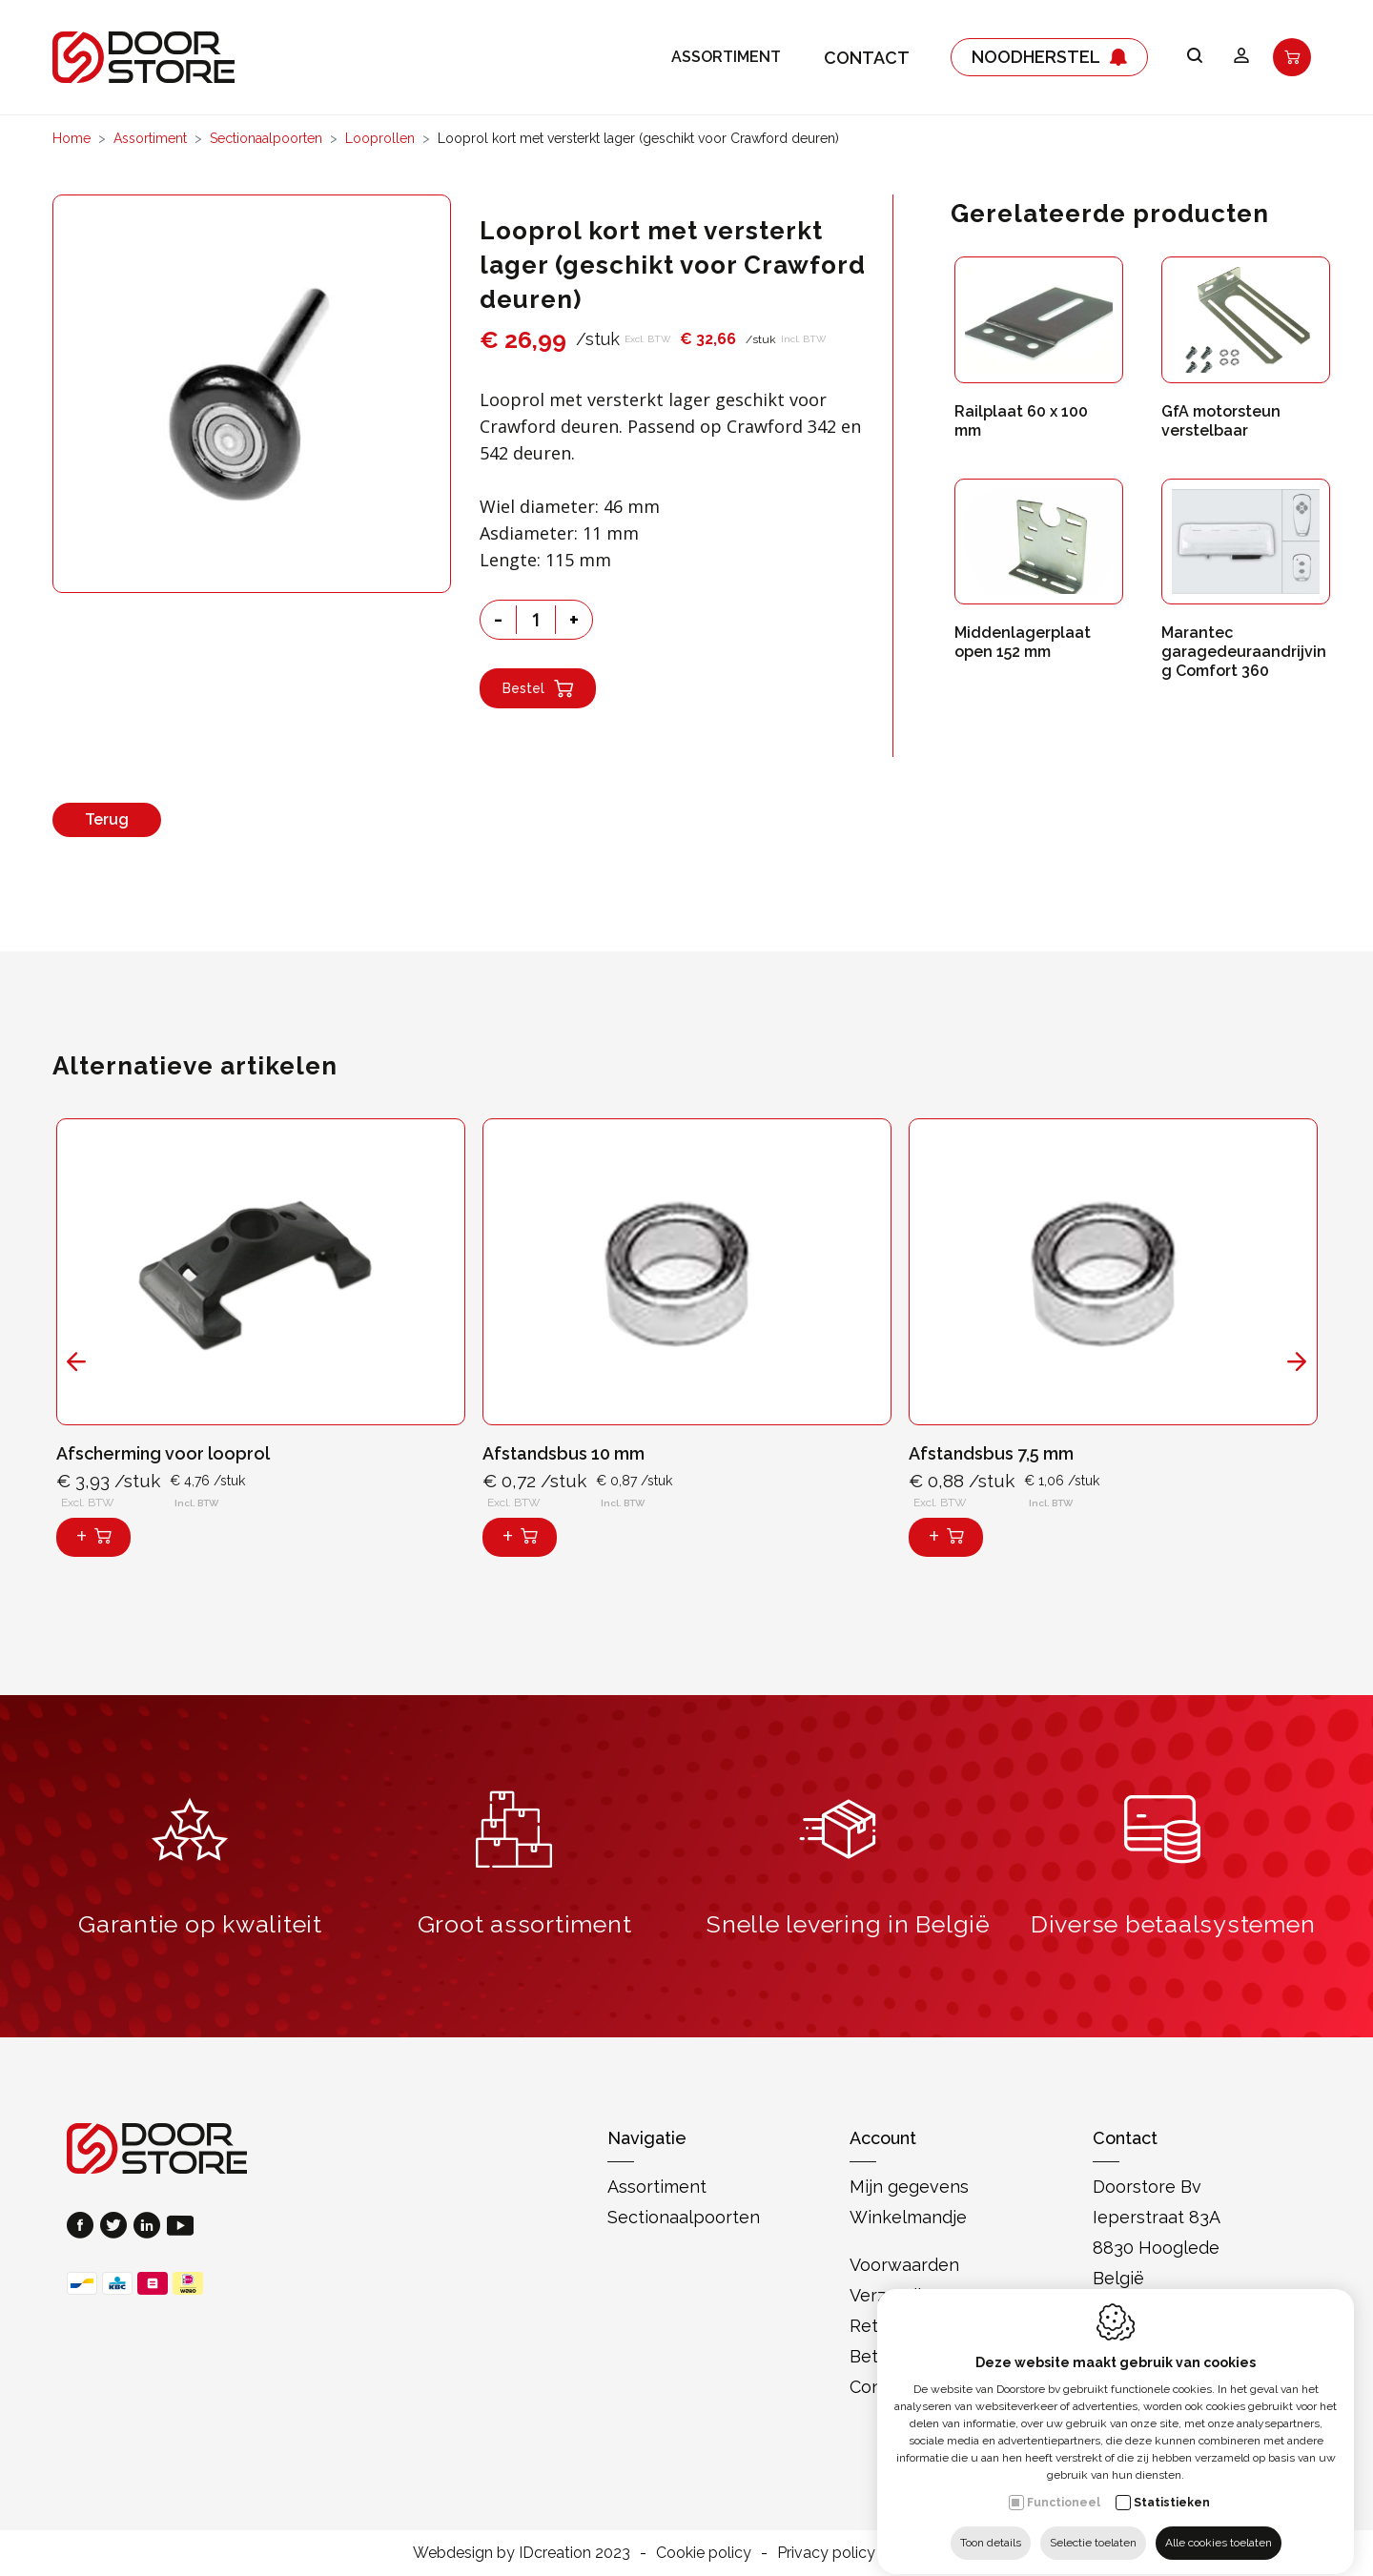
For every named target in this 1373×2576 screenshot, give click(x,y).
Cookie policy (703, 2553)
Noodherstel (1049, 57)
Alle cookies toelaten (1218, 2525)
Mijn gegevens (909, 2187)
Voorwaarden (904, 2265)
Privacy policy (826, 2553)
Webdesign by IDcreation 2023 (521, 2553)
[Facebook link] (83, 2227)
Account (883, 2138)
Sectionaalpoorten (266, 138)
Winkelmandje (908, 2217)
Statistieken (1172, 2485)
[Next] (1297, 1361)
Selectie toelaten (1093, 2525)
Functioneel (1063, 2485)
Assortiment (726, 58)
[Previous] (76, 1361)
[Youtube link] (180, 2227)
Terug (107, 819)
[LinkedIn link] (150, 2227)
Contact (867, 58)
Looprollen (380, 138)
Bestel (537, 688)
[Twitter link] (116, 2227)
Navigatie (646, 2138)
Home (71, 138)
